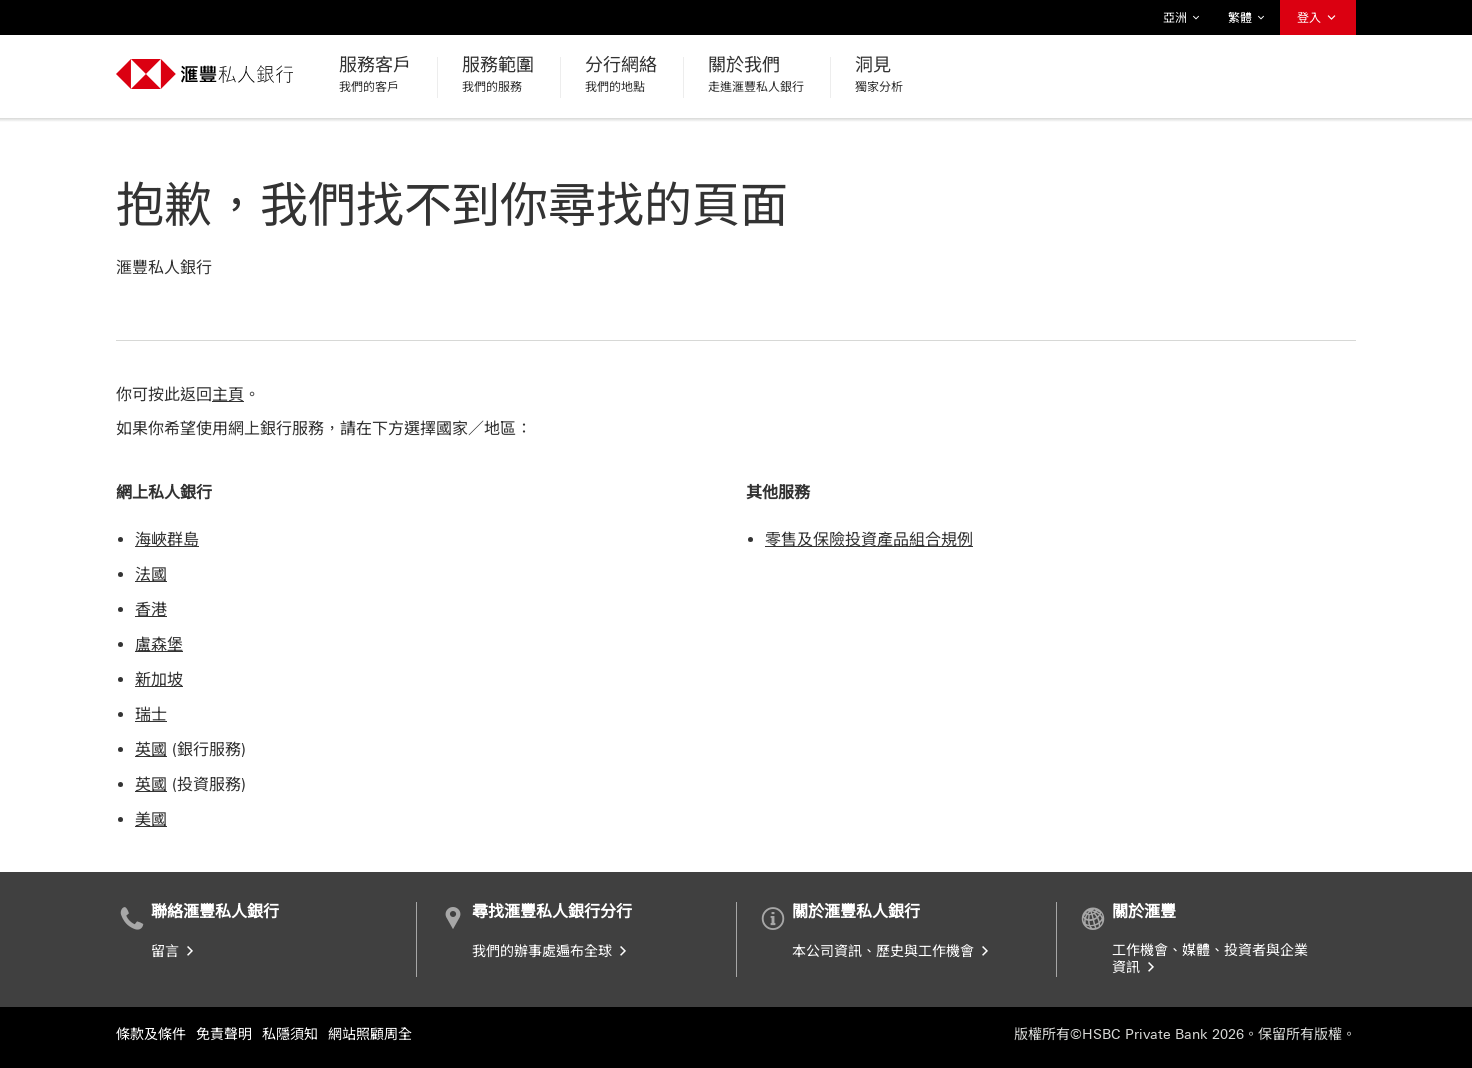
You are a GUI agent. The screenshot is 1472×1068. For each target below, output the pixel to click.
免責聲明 (224, 1034)
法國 (151, 574)
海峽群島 (167, 539)
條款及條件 (151, 1034)
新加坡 (159, 679)
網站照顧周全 (370, 1034)
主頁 (228, 394)
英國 (151, 749)
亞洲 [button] (1182, 18)
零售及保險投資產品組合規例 (869, 539)
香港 (151, 609)
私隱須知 (290, 1034)
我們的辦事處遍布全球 (551, 951)
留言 (174, 951)
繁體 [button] (1247, 18)
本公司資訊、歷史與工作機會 (892, 951)
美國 (151, 819)
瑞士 (151, 714)
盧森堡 (159, 644)
